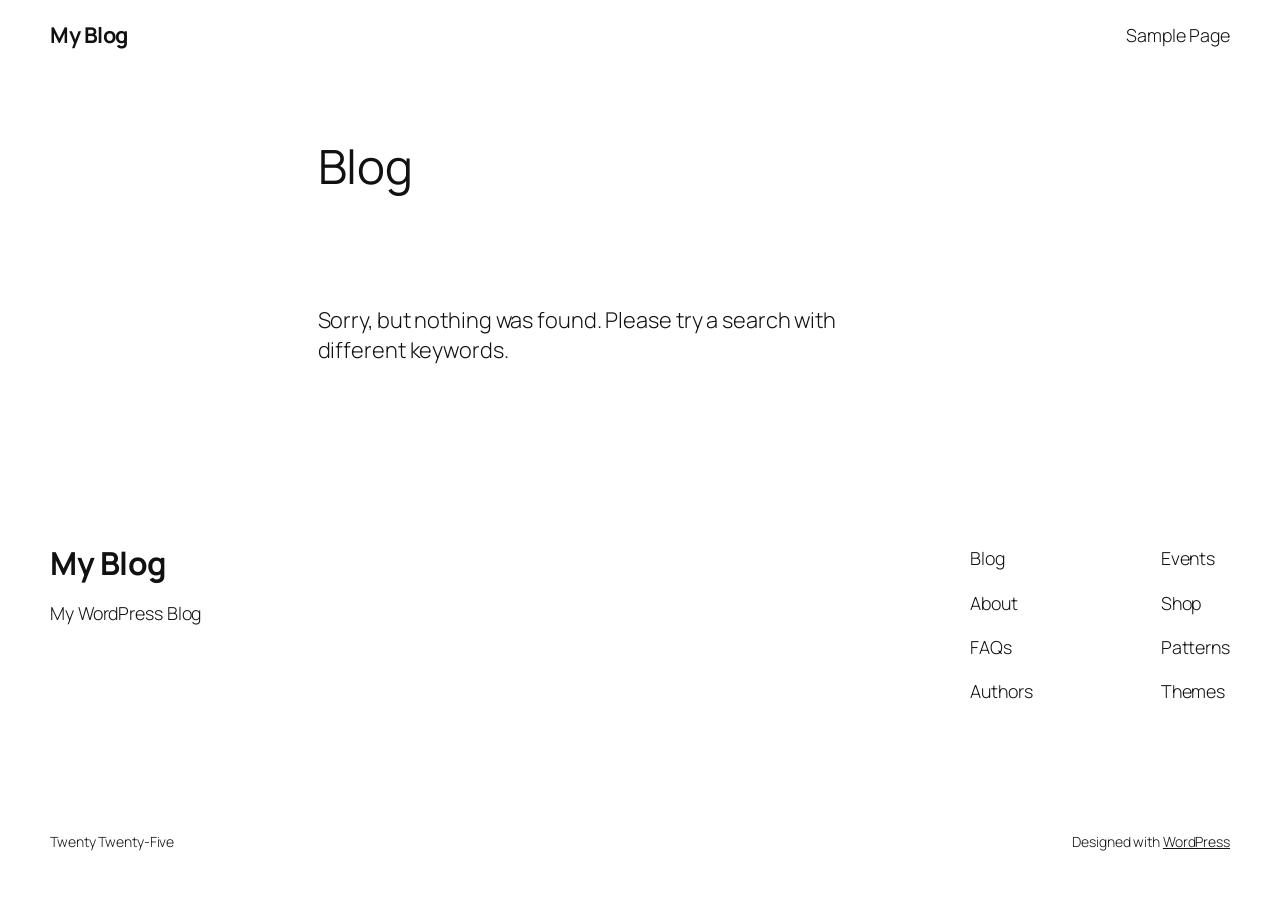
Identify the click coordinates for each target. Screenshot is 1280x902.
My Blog (89, 35)
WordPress (1196, 841)
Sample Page (1178, 35)
